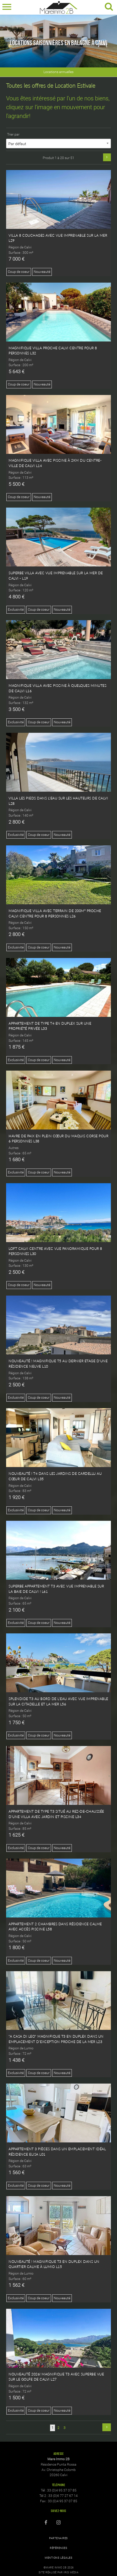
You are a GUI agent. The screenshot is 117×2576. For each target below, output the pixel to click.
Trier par (13, 134)
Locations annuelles (58, 72)
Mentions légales (58, 2557)
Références (58, 2548)
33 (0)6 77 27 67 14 (63, 2496)
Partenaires (58, 2538)
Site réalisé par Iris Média (59, 2572)
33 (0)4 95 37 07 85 (61, 2490)
